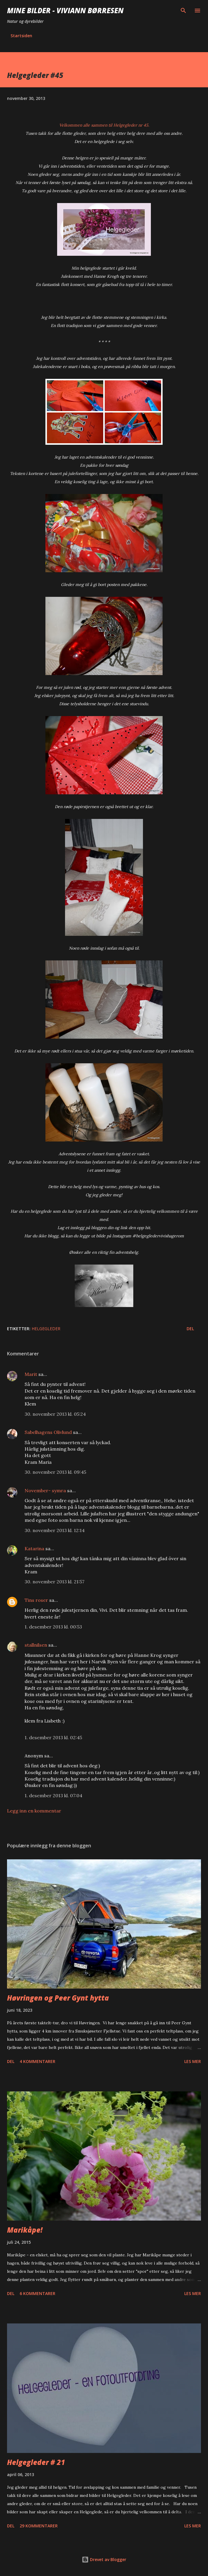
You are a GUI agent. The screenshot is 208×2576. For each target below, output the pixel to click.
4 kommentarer (37, 2061)
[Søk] (183, 10)
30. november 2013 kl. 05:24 (55, 1414)
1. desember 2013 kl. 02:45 (53, 1737)
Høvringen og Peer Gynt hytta (58, 1998)
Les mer (192, 2061)
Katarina (34, 1548)
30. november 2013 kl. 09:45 (55, 1472)
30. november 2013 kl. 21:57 (54, 1582)
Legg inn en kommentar (34, 1811)
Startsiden (21, 35)
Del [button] (190, 1328)
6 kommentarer (37, 2293)
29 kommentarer (39, 2526)
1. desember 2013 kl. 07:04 (53, 1795)
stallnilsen (36, 1645)
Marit (31, 1374)
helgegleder (46, 1328)
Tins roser (36, 1600)
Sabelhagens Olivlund (48, 1432)
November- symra (45, 1490)
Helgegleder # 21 (36, 2462)
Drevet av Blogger (104, 2559)
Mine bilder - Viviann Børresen (65, 10)
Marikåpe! (24, 2230)
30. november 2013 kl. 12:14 (55, 1530)
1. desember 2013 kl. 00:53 (53, 1627)
